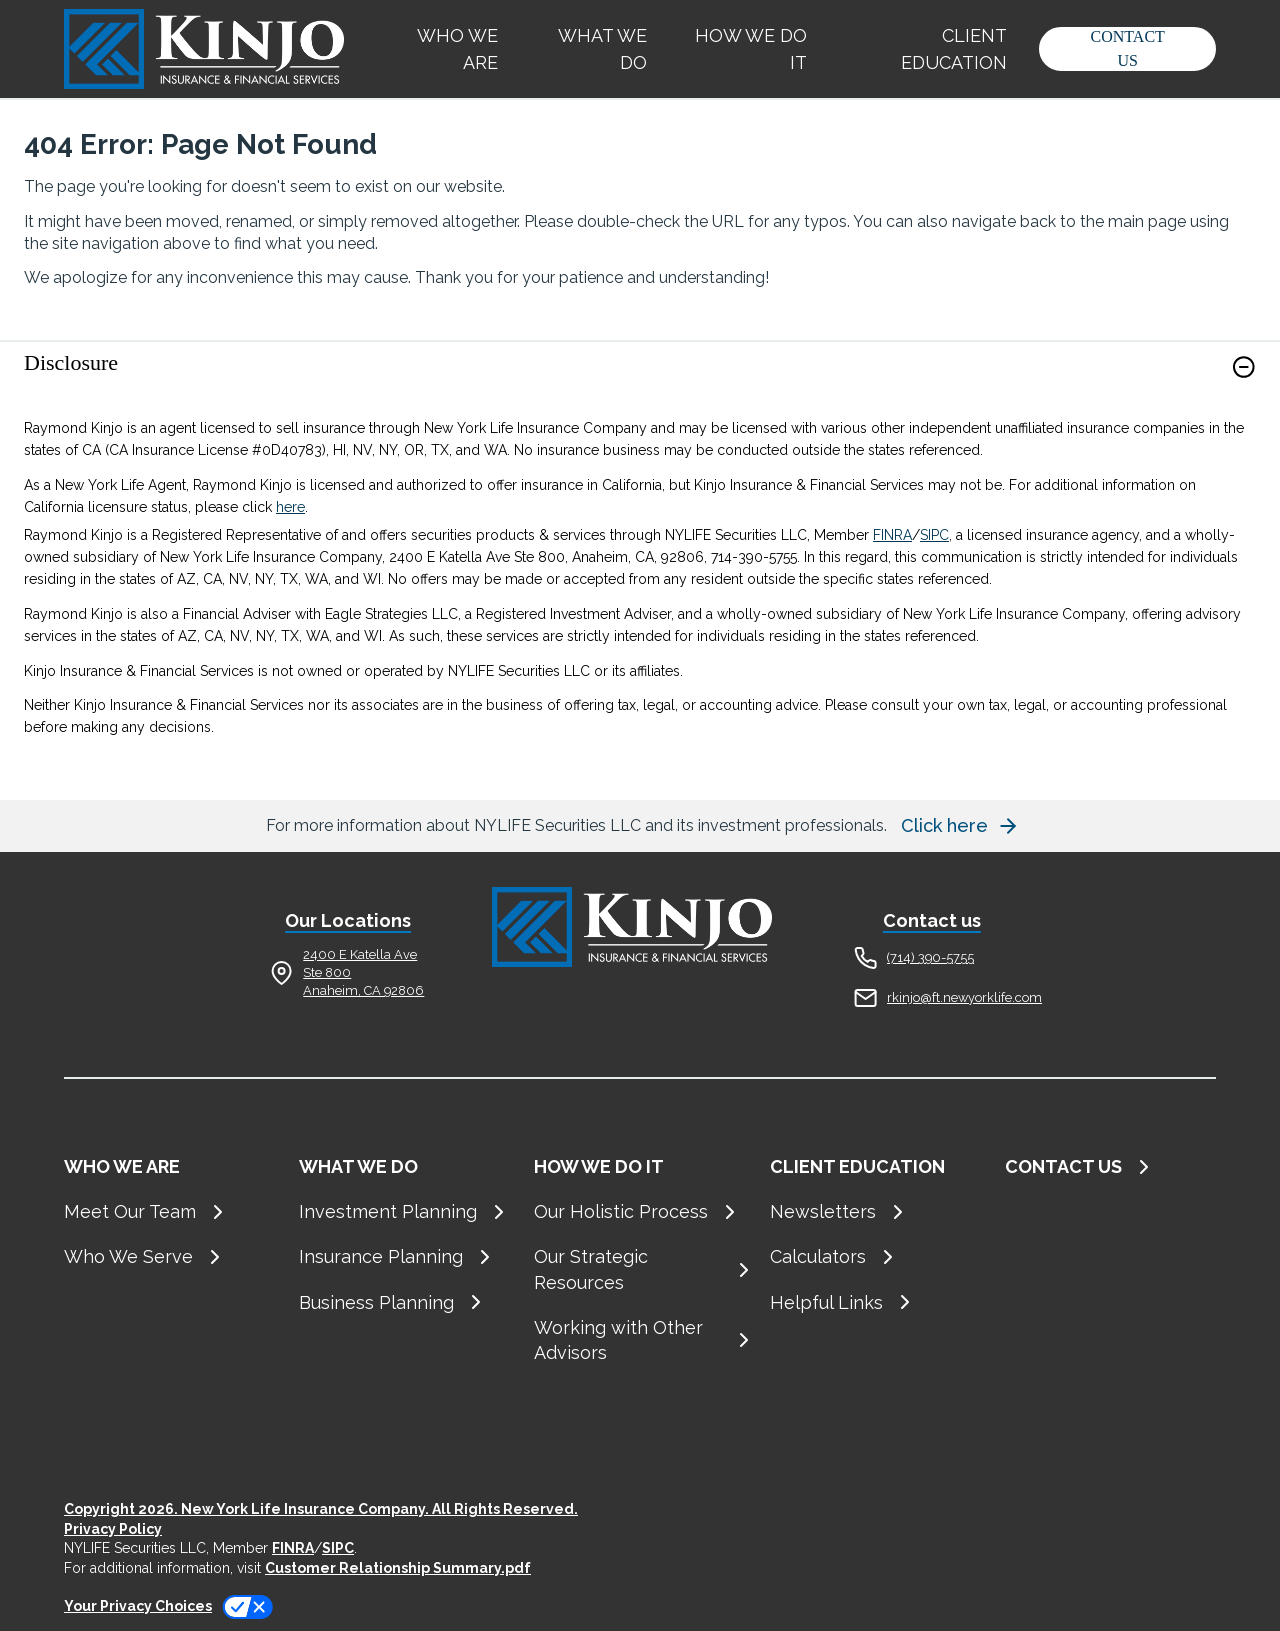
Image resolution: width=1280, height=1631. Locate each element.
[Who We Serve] (169, 1256)
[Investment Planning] (404, 1211)
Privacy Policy (113, 1529)
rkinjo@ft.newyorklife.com (964, 997)
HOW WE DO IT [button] (751, 49)
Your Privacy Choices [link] (138, 1606)
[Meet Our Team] (169, 1211)
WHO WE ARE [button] (457, 49)
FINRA (892, 535)
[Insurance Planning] (404, 1256)
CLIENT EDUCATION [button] (954, 49)
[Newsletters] (875, 1211)
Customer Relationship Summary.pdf (398, 1568)
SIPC (934, 535)
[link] (640, 379)
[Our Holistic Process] (639, 1211)
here (290, 507)
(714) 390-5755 (930, 957)
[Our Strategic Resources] (639, 1269)
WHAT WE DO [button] (602, 49)
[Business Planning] (404, 1302)
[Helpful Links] (875, 1302)
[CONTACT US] (1110, 1166)
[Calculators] (875, 1256)
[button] (1127, 49)
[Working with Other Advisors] (639, 1340)
